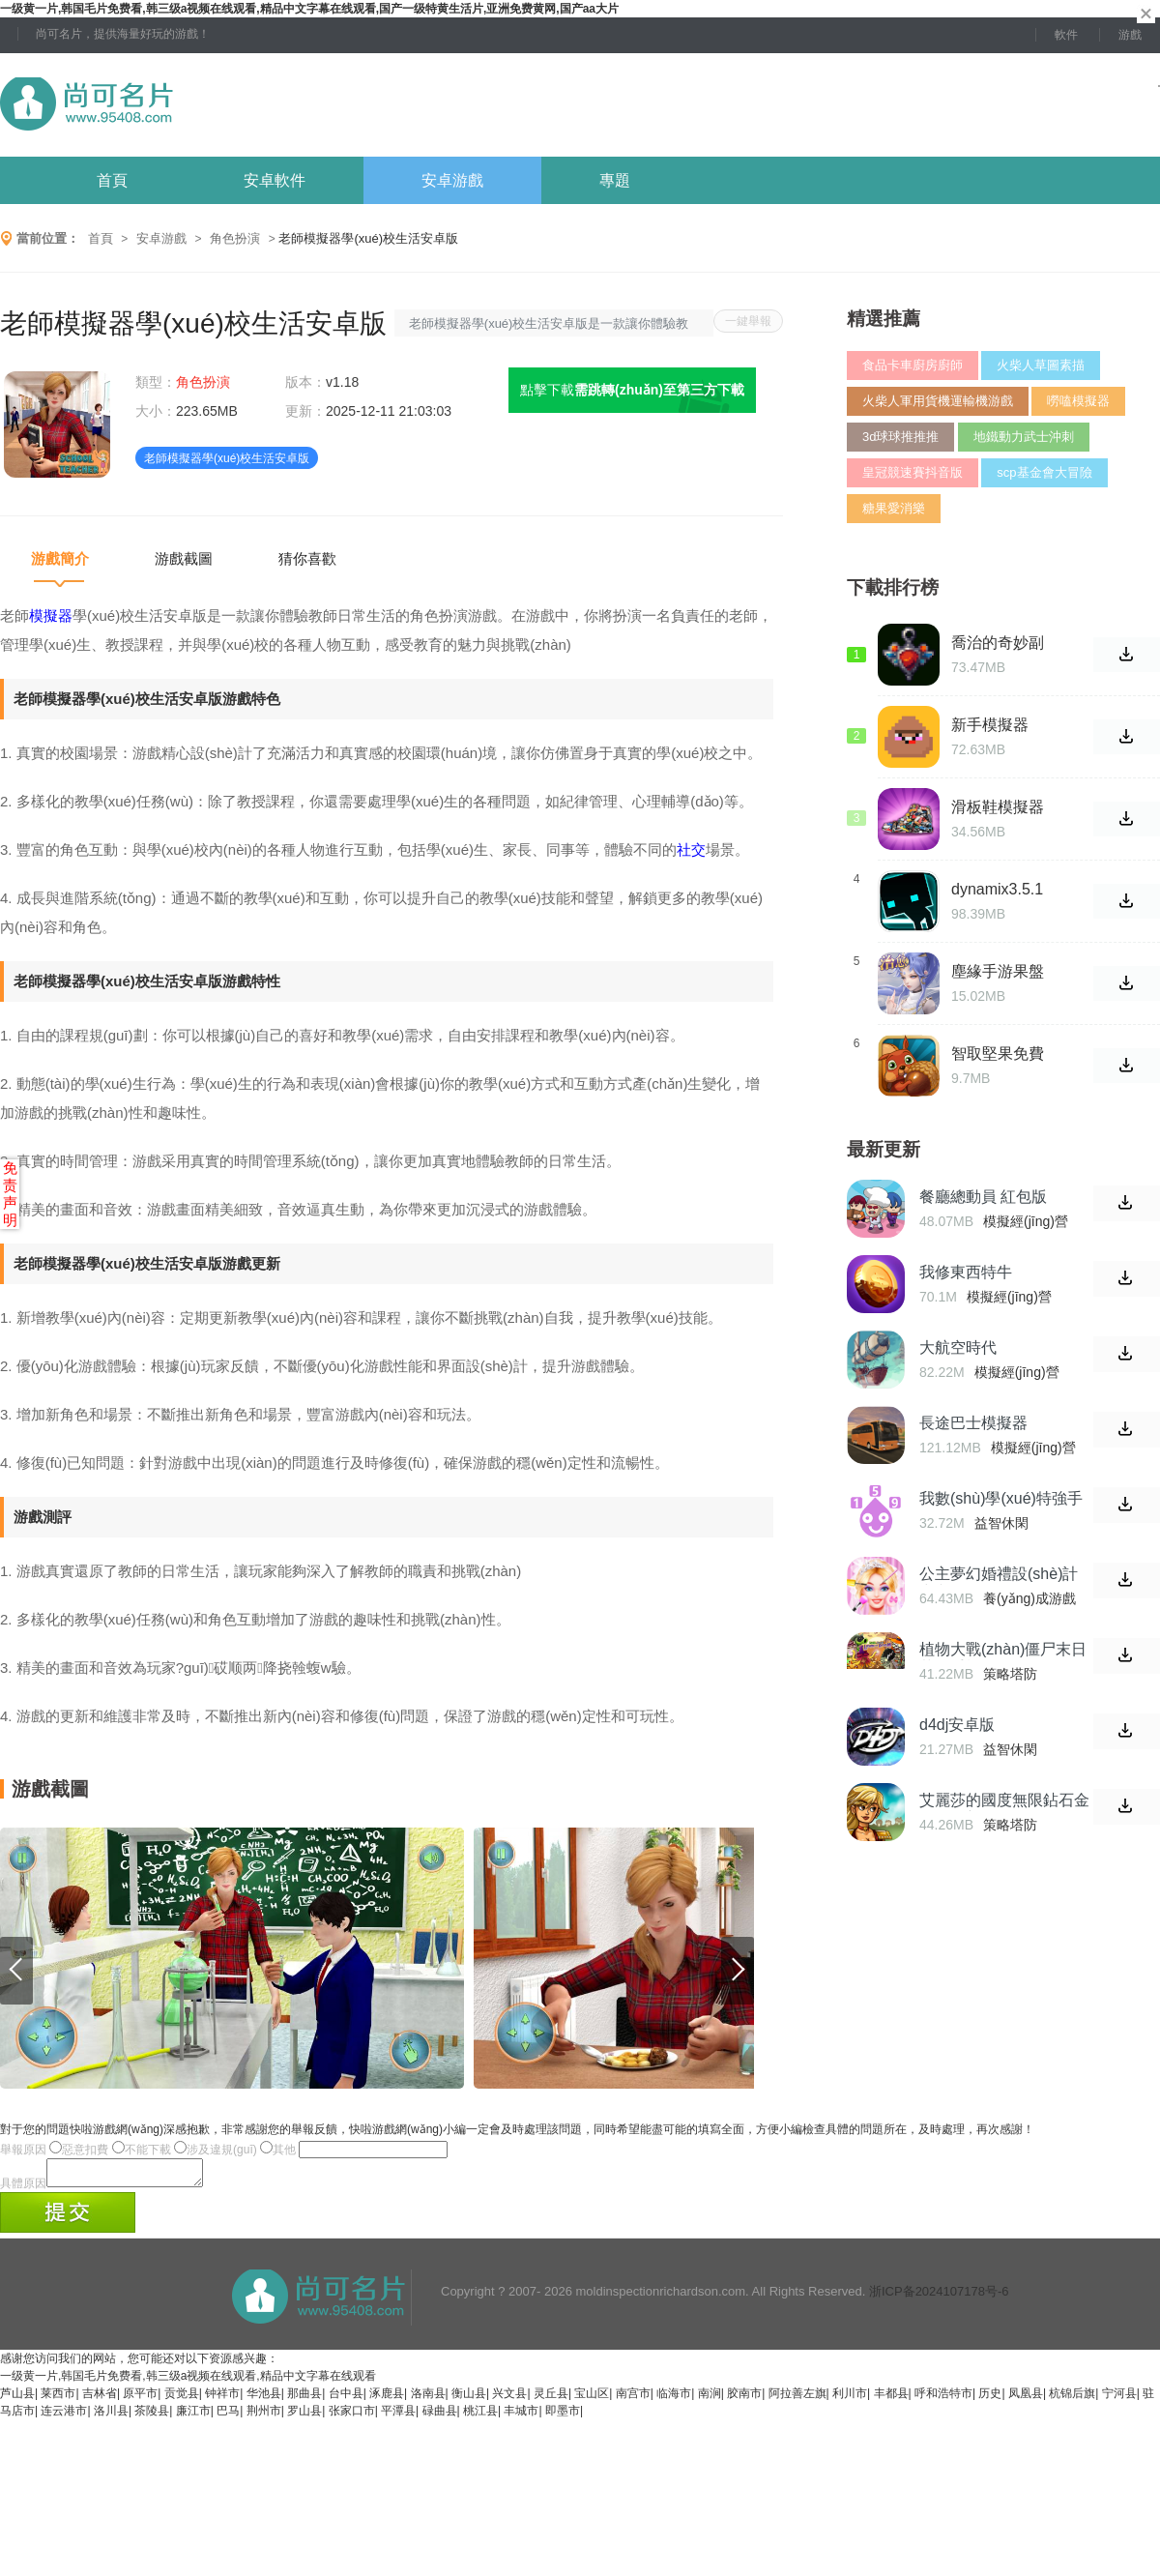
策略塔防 (1010, 1674)
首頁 (112, 180)
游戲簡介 (60, 558)
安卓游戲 (452, 180)
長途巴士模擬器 (973, 1423)
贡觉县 (181, 2399)
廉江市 (193, 2416)
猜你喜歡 (307, 558)
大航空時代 (958, 1347)
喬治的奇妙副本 (997, 643)
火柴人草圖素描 (1041, 365)
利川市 (849, 2399)
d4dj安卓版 (957, 1724)
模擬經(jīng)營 (1025, 1221)
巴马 (228, 2416)
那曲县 (304, 2399)
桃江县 (480, 2416)
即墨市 (562, 2416)
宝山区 (591, 2399)
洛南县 (428, 2399)
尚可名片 (192, 104)
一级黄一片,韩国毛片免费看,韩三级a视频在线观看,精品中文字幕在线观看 (188, 2381)
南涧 (709, 2399)
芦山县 (17, 2399)
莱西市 (58, 2399)
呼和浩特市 (943, 2399)
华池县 (263, 2399)
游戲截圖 (184, 558)
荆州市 (263, 2416)
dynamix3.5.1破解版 (997, 889)
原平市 (140, 2399)
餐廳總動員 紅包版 (983, 1196)
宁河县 (1119, 2399)
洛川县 (111, 2416)
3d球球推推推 (900, 436)
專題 (614, 180)
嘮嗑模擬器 (1078, 401)
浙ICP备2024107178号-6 (939, 2297)
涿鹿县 (386, 2399)
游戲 (1130, 35)
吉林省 (99, 2399)
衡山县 (468, 2399)
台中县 (346, 2399)
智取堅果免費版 (997, 1054)
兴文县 (509, 2399)
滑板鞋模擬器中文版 (997, 807)
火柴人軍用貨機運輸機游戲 (937, 401)
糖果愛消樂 (893, 508)
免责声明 (10, 1193)
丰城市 (521, 2416)
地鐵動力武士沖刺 (1023, 436)
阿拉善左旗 (797, 2399)
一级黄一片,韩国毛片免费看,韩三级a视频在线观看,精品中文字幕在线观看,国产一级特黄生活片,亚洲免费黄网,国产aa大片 (309, 8)
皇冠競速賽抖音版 (912, 472)
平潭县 (398, 2416)
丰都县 (891, 2399)
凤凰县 (1025, 2399)
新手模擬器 (990, 725)
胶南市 (744, 2399)
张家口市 (352, 2416)
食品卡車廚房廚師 (912, 365)
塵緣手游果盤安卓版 (997, 972)
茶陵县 (151, 2416)
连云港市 (64, 2416)
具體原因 (23, 2189)
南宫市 (633, 2399)
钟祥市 (222, 2399)
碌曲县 (439, 2416)
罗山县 (304, 2416)
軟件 (1066, 35)
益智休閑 (1001, 1523)
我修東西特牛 (965, 1272)
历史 (989, 2399)
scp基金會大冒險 (1044, 472)
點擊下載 (632, 389)
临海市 (673, 2399)
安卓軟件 (274, 180)
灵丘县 (551, 2399)
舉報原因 (23, 2149)
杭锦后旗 (1072, 2399)
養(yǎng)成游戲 (1029, 1598)
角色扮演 (235, 238)
